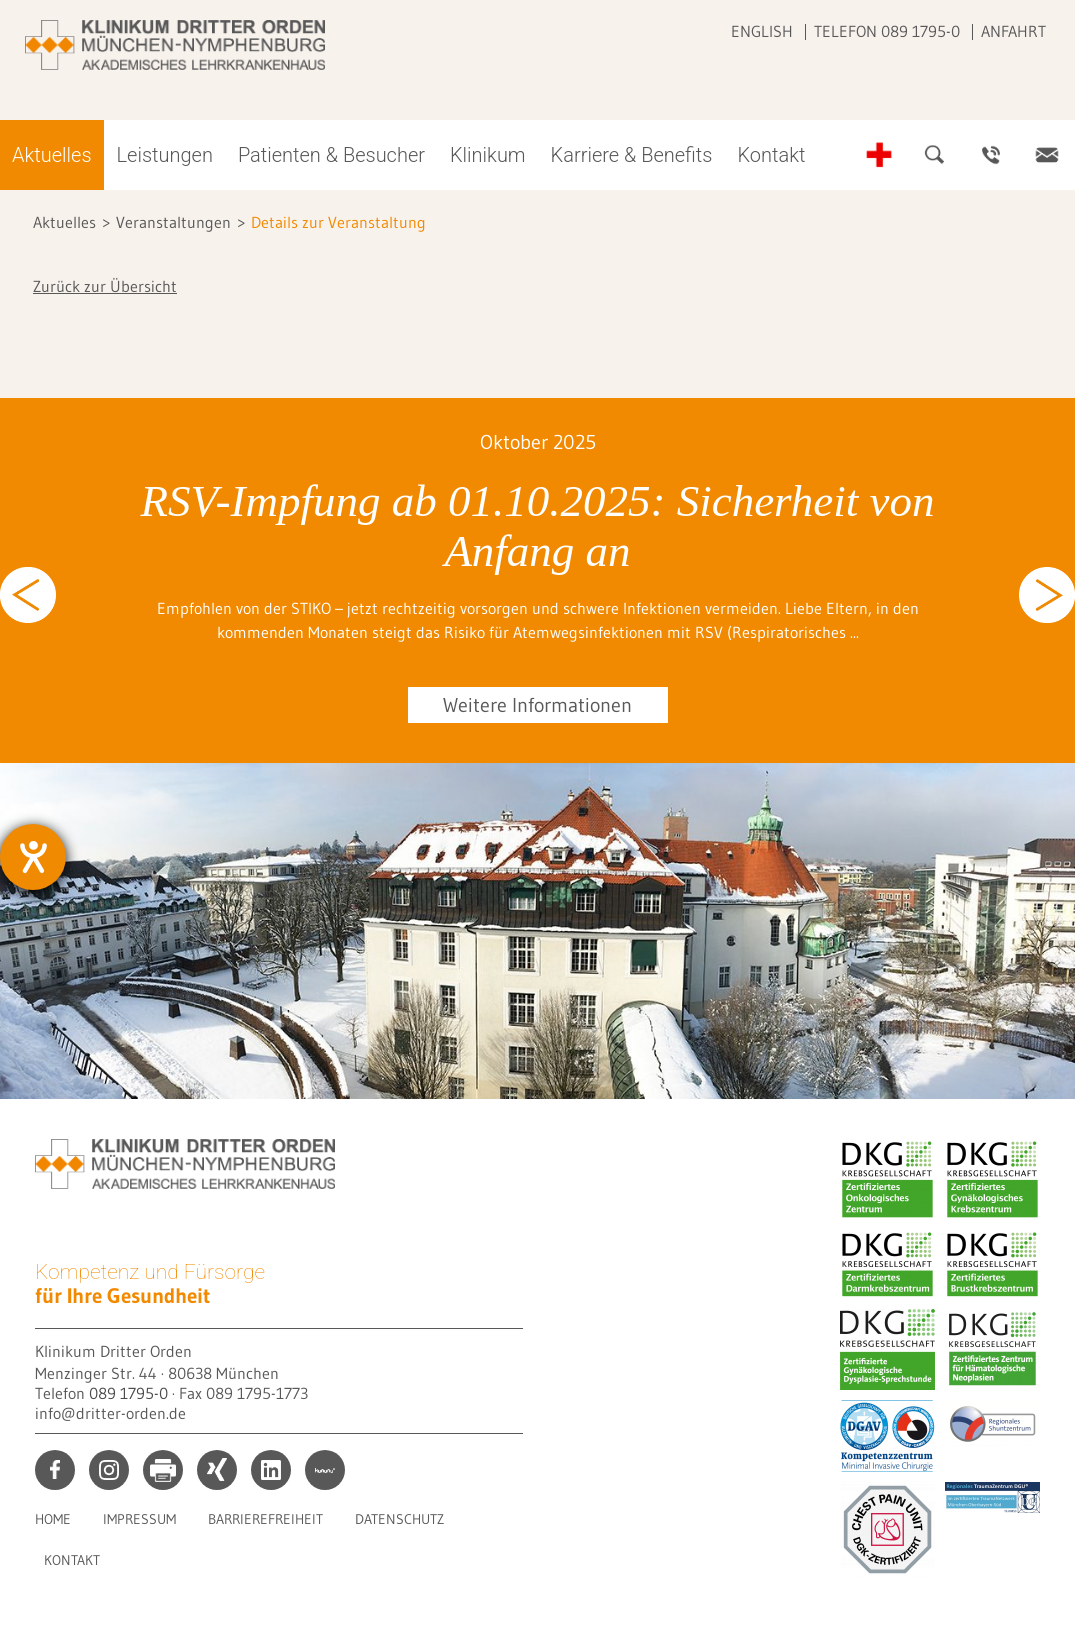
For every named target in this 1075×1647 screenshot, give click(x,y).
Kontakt (771, 155)
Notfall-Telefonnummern (879, 155)
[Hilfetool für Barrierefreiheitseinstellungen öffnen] (33, 857)
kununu (325, 1470)
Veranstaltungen (173, 222)
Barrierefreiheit (265, 1519)
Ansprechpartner (991, 155)
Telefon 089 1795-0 (887, 31)
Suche (935, 155)
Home (53, 1519)
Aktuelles (52, 155)
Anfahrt (1013, 31)
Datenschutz (399, 1519)
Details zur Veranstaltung (338, 222)
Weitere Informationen (537, 705)
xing (217, 1470)
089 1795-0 (128, 1393)
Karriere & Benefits (632, 155)
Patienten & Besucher (331, 155)
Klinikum (488, 155)
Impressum (139, 1519)
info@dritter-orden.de (110, 1413)
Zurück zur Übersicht (105, 286)
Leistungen (165, 155)
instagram (109, 1470)
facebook (55, 1470)
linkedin (271, 1470)
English (762, 31)
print (163, 1470)
